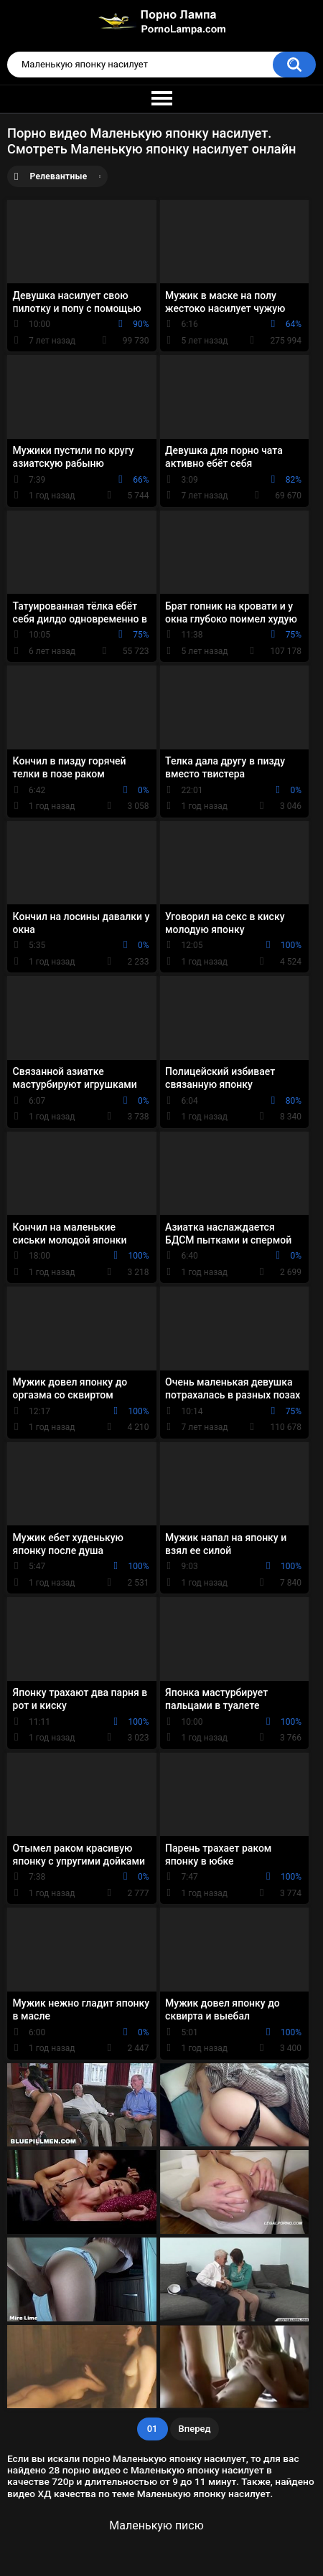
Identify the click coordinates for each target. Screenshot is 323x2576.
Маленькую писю (156, 2525)
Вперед (195, 2428)
